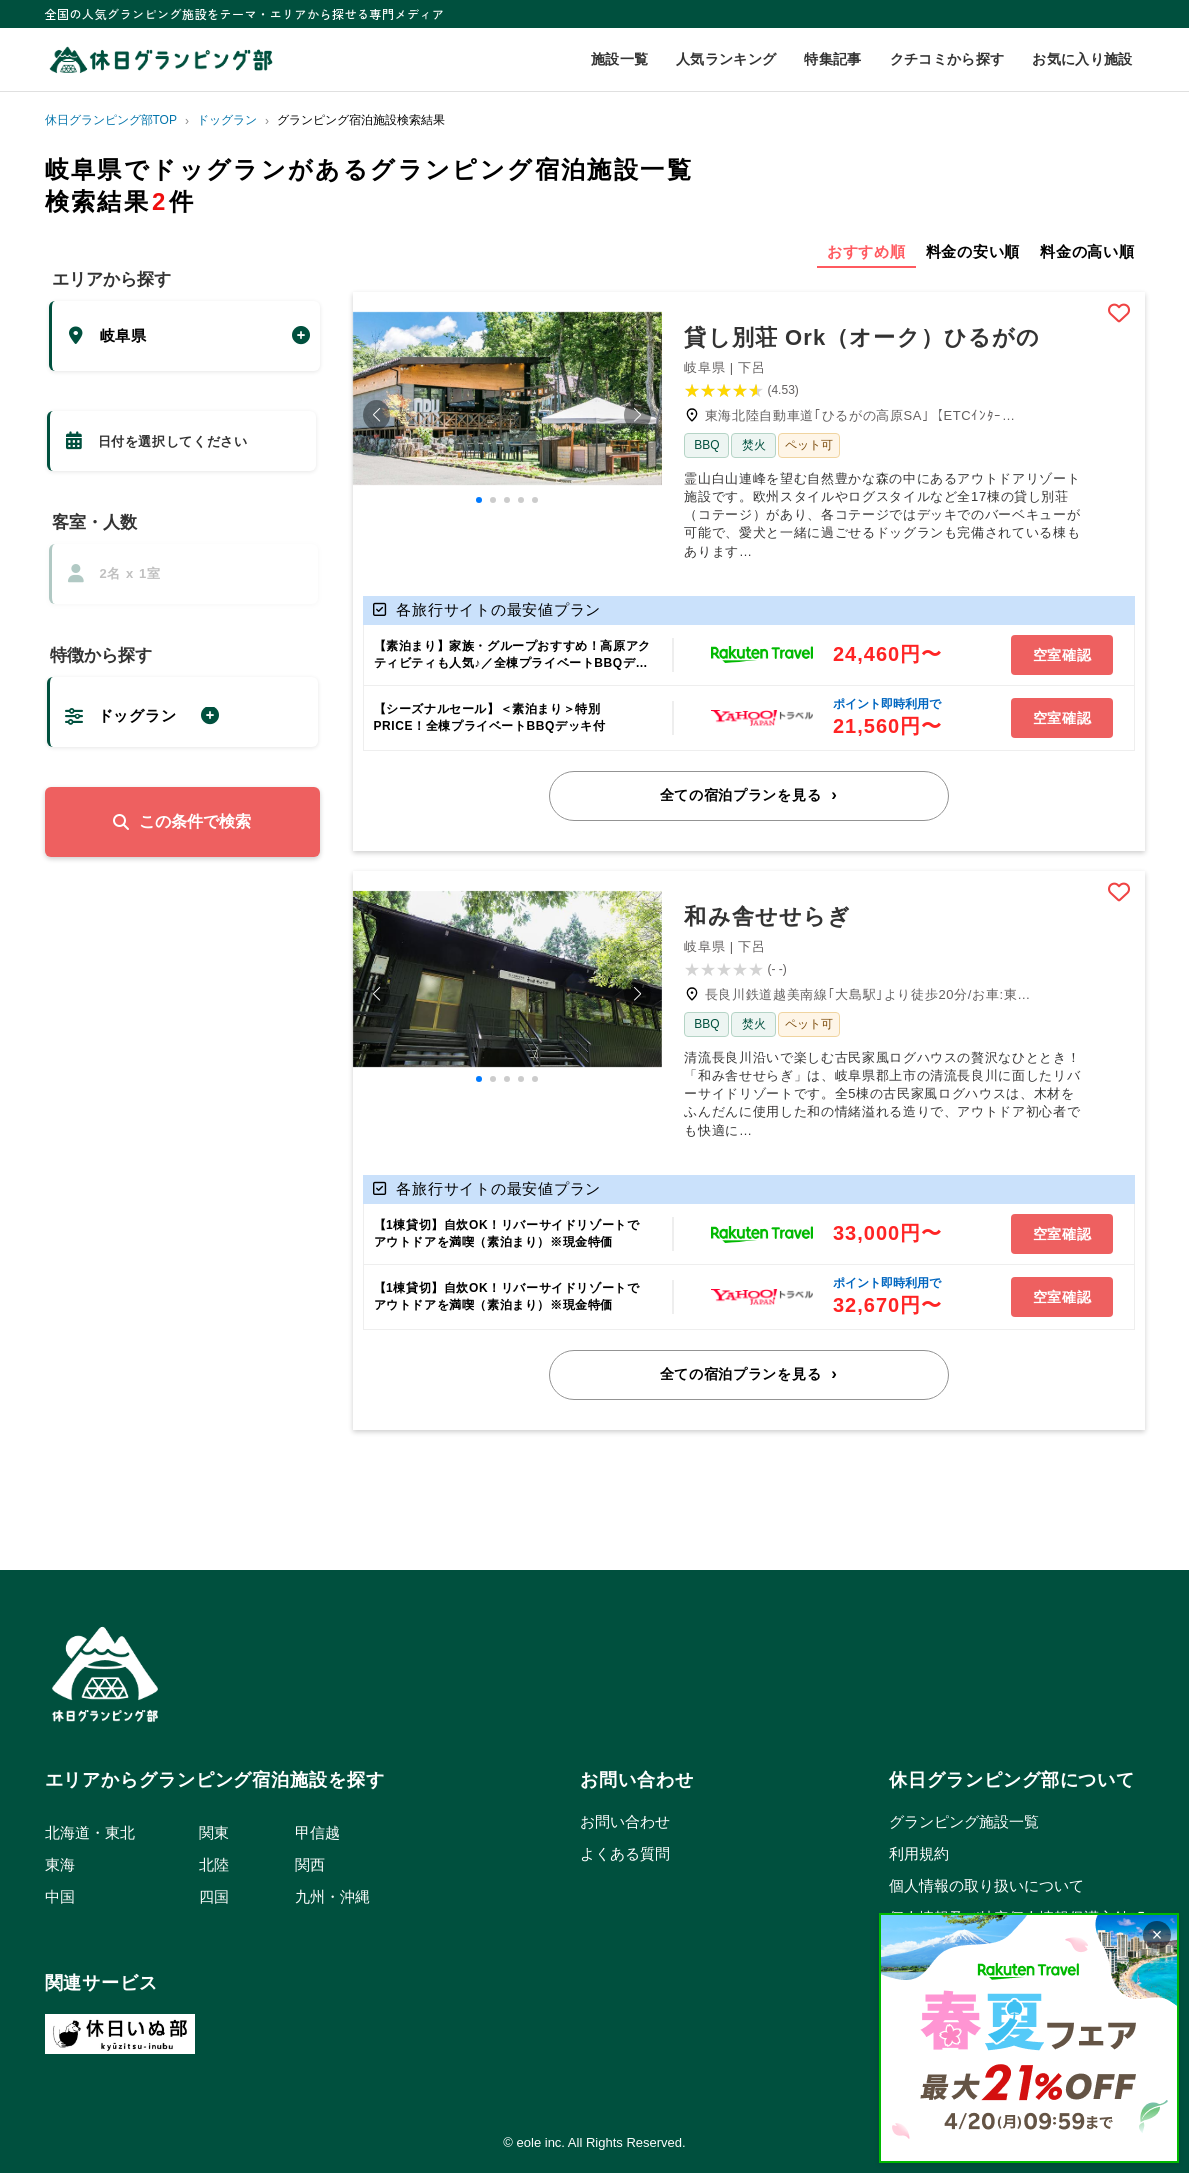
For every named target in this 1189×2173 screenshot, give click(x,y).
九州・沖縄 (332, 1896)
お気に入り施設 (1082, 59)
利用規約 (919, 1853)
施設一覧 (619, 59)
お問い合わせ (625, 1821)
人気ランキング (726, 59)
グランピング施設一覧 (964, 1821)
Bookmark (1119, 313)
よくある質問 (625, 1853)
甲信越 (317, 1832)
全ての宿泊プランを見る (741, 795)
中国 (60, 1896)
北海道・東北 (90, 1832)
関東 (214, 1832)
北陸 (214, 1864)
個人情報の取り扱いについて (986, 1885)
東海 (60, 1864)
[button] (376, 415)
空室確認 (1062, 655)
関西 (310, 1864)
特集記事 (832, 59)
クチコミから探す (947, 59)
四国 (214, 1896)
